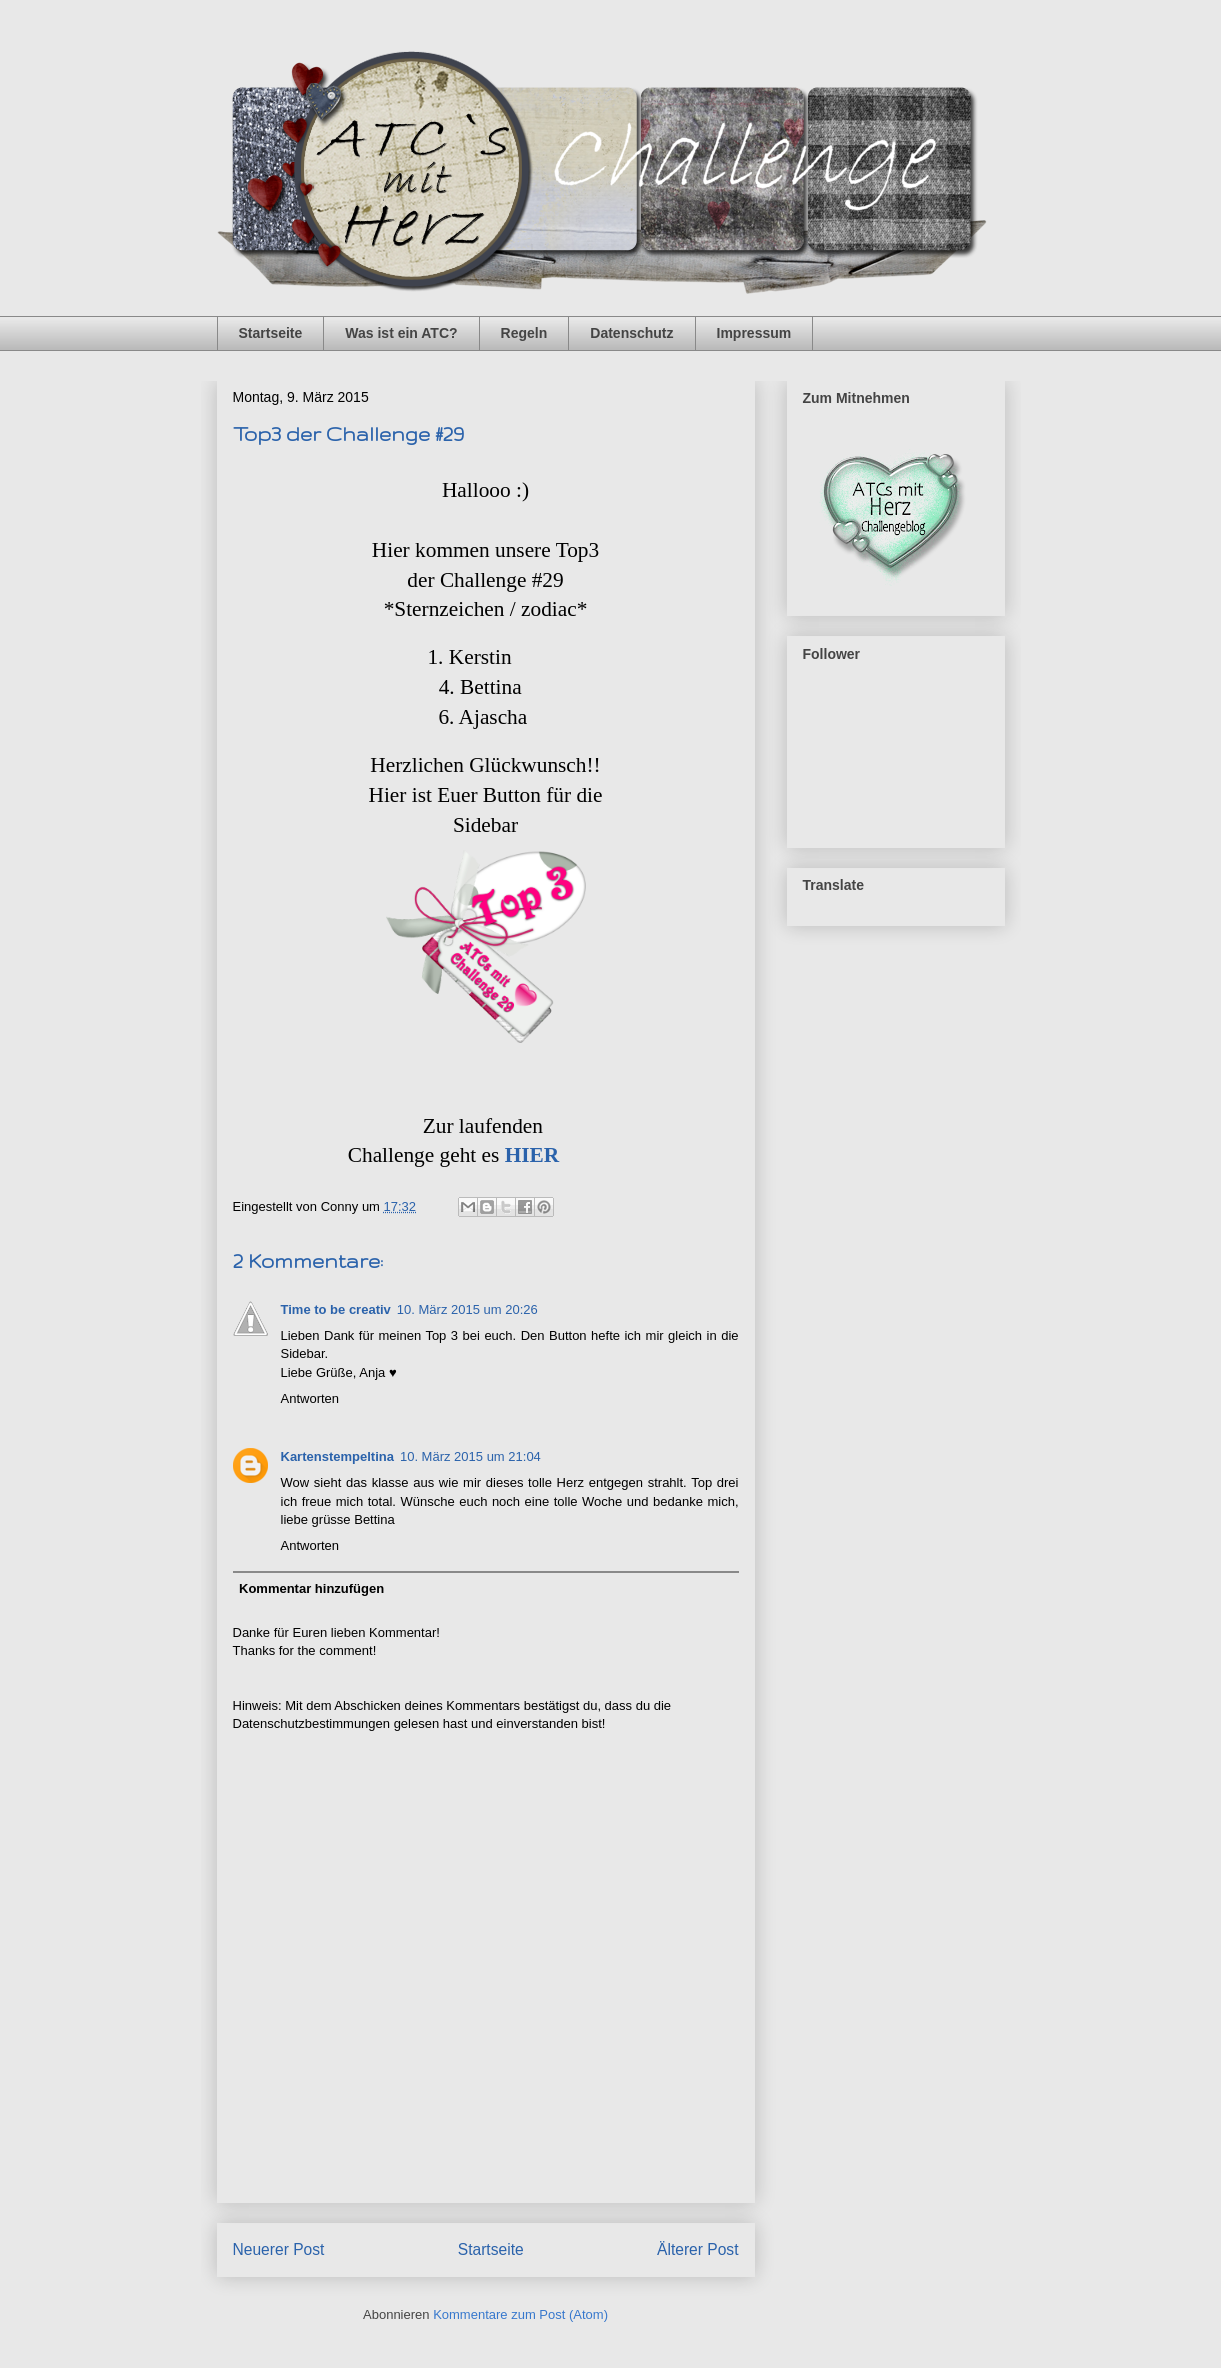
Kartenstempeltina (337, 1456)
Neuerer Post (279, 2249)
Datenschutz (631, 333)
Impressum (754, 333)
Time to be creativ (336, 1309)
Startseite (271, 333)
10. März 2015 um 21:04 (470, 1456)
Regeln (524, 333)
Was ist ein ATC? (401, 333)
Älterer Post (697, 2249)
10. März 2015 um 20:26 (467, 1309)
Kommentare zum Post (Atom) (520, 2314)
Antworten (310, 1398)
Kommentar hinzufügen (311, 1588)
